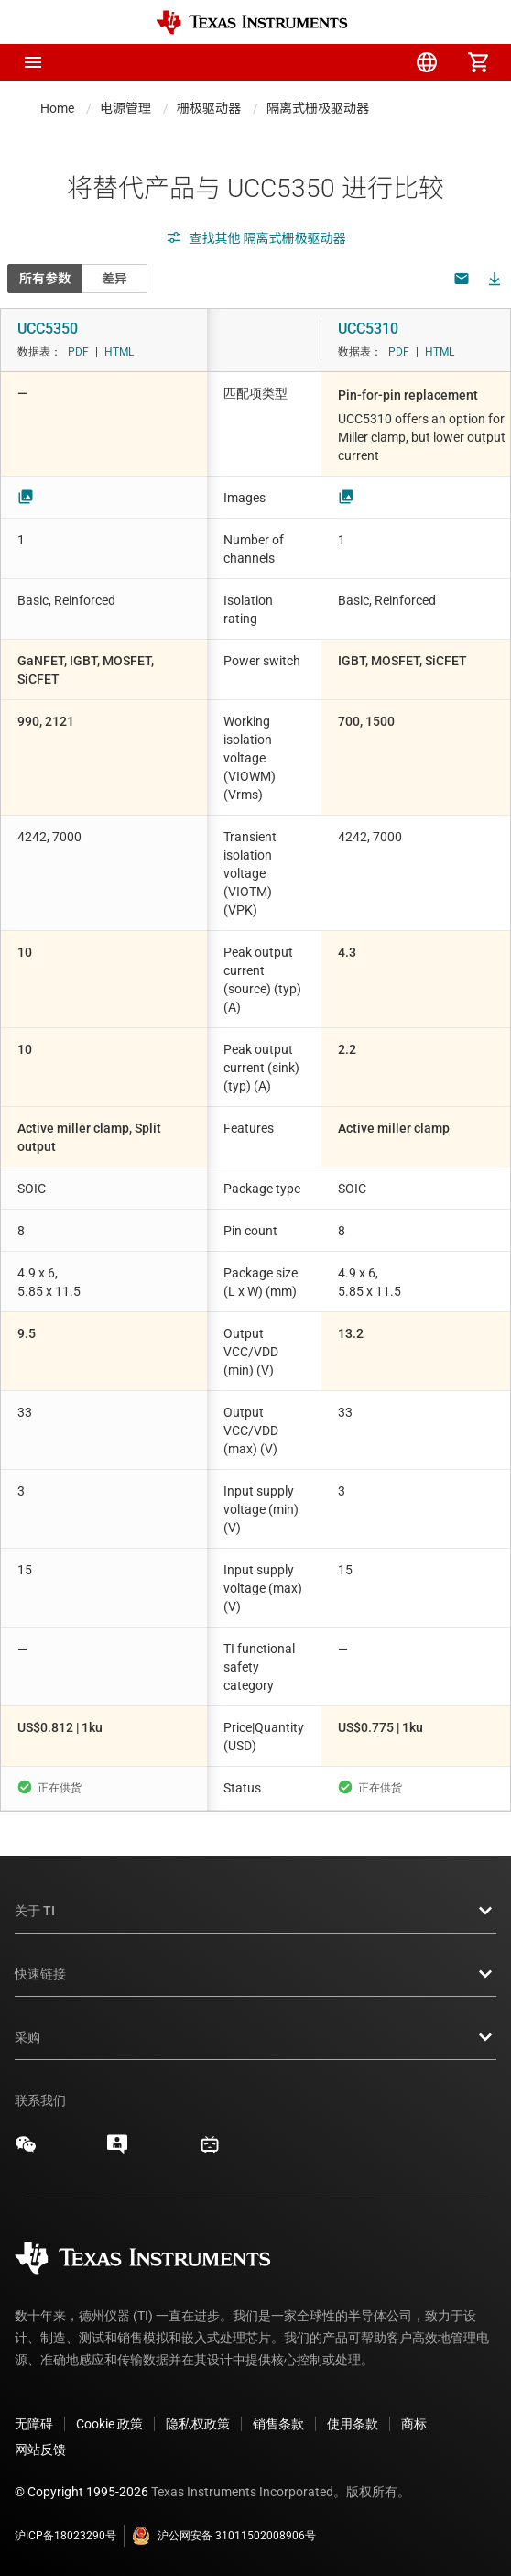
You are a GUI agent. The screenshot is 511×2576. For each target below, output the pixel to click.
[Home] (252, 22)
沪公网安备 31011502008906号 (224, 2536)
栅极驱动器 (209, 108)
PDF (78, 351)
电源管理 (125, 108)
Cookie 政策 (109, 2424)
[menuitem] (324, 62)
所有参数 (45, 278)
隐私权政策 (198, 2424)
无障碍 (34, 2424)
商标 (414, 2424)
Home (57, 108)
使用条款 (352, 2424)
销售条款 (278, 2424)
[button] (33, 62)
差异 (114, 278)
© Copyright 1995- (81, 2491)
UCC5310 (368, 328)
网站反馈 (40, 2449)
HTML (119, 351)
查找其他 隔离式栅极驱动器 (256, 238)
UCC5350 (47, 328)
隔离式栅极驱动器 (317, 108)
